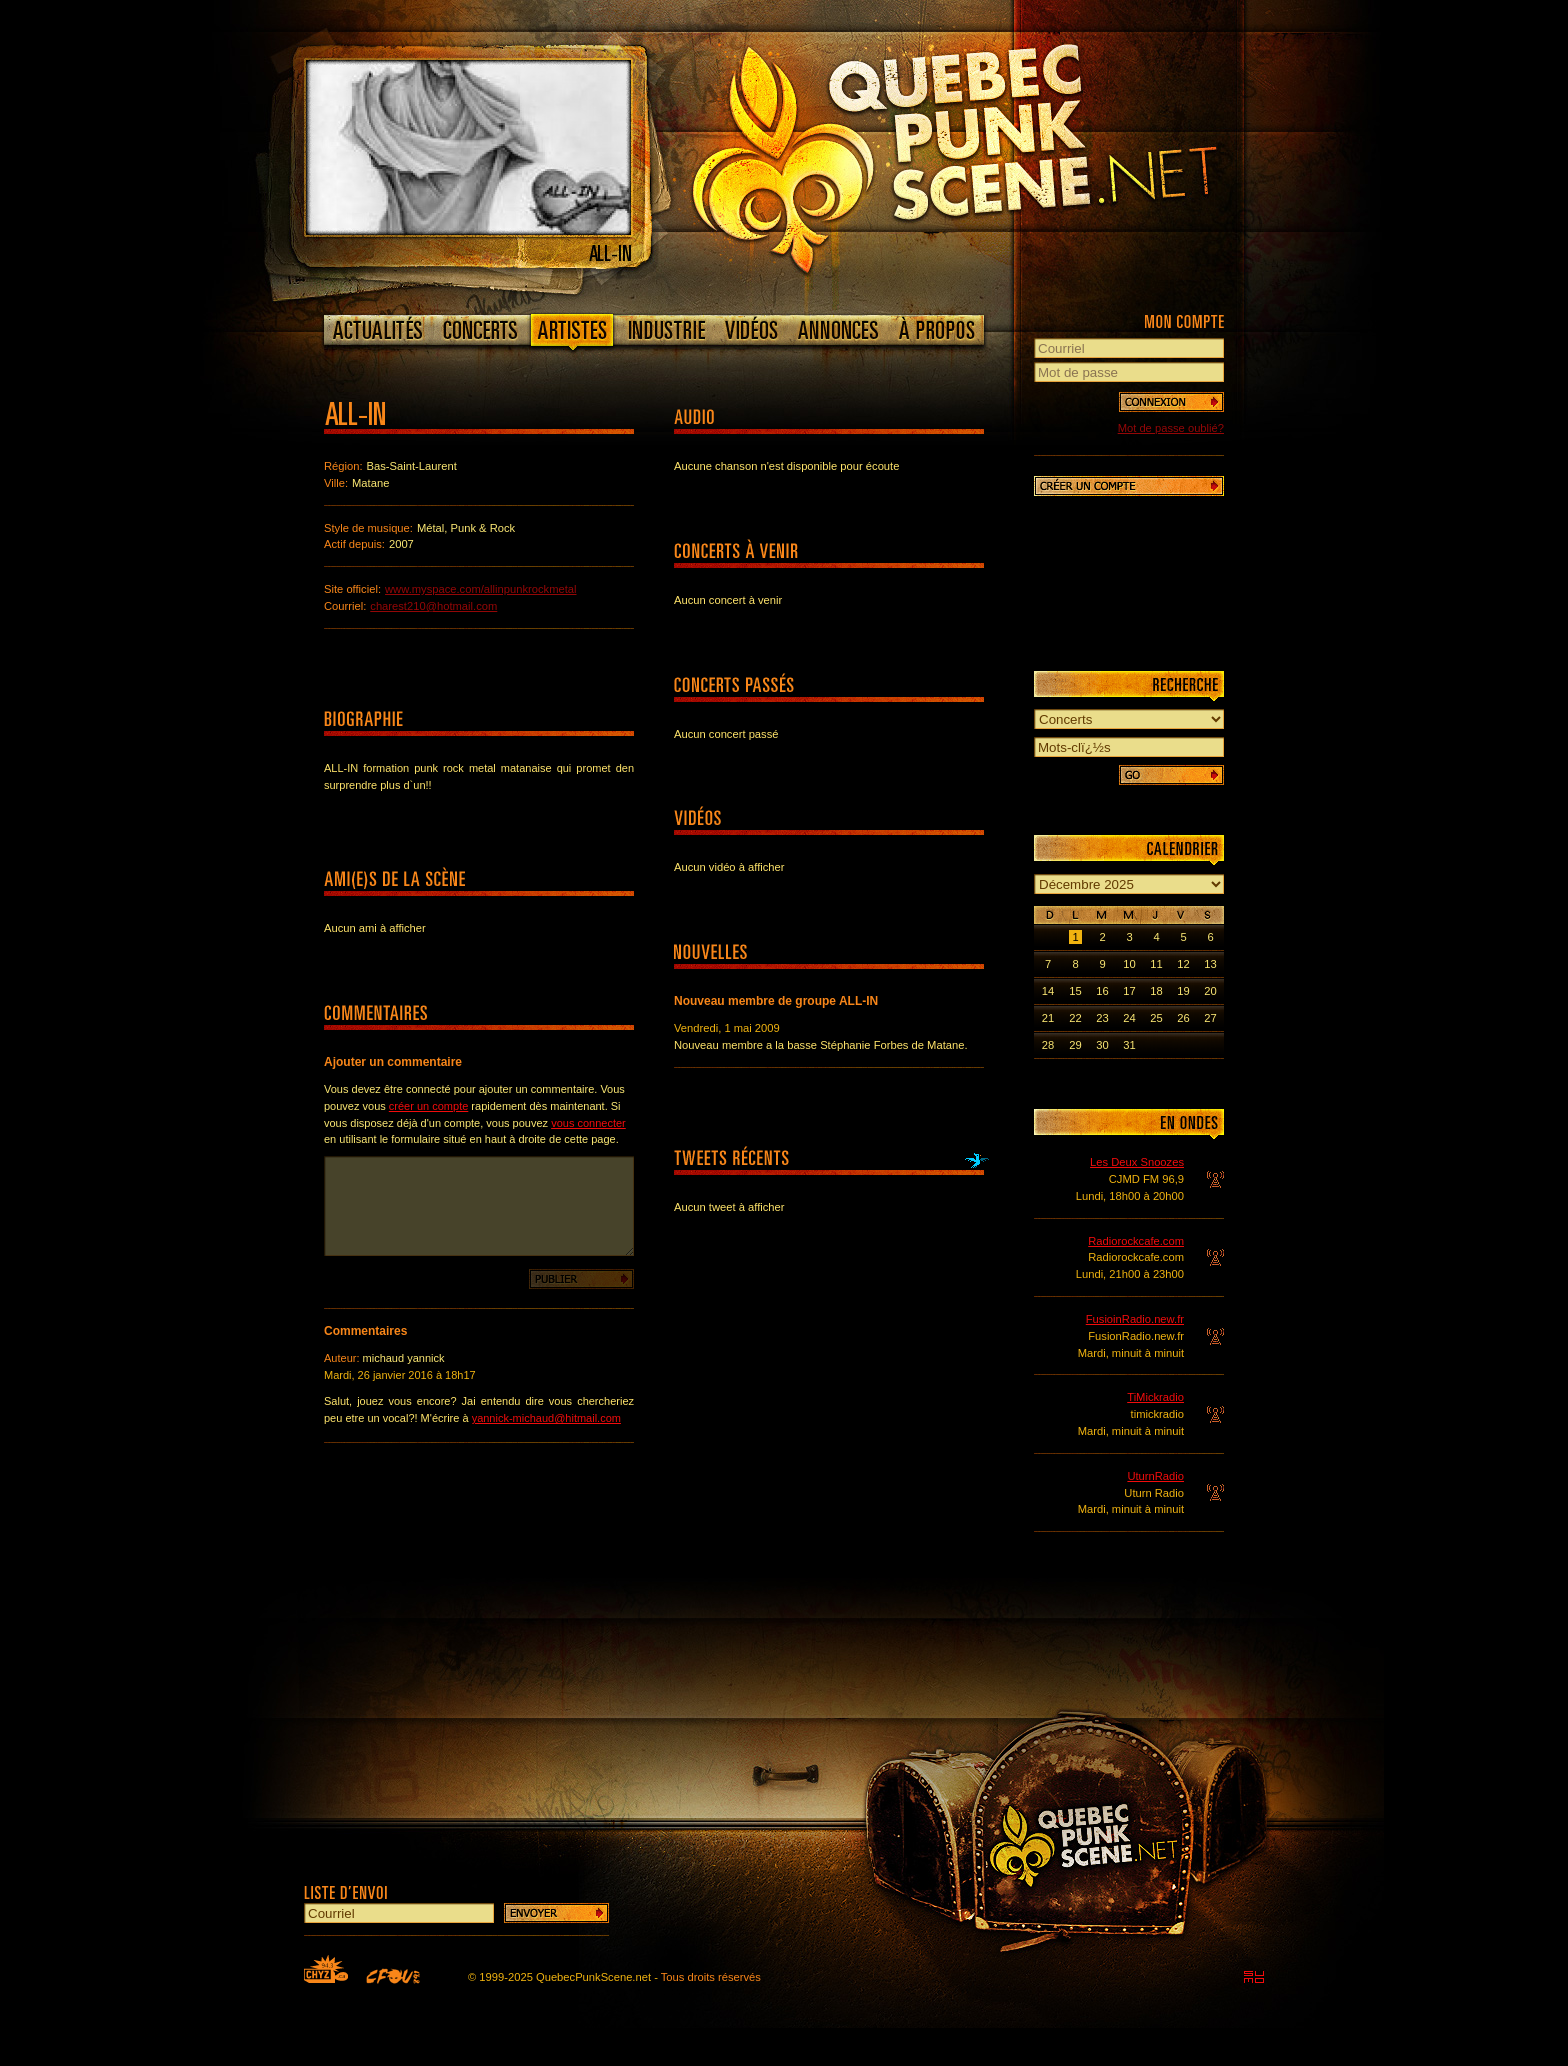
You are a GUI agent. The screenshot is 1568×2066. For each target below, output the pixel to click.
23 (1102, 1018)
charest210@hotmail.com (433, 606)
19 (1183, 991)
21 (1048, 1018)
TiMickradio (1155, 1397)
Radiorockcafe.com (1136, 1241)
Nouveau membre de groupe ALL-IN (776, 1001)
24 (1129, 1018)
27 (1210, 1018)
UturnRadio (1155, 1476)
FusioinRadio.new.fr (1135, 1319)
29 (1075, 1045)
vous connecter (588, 1123)
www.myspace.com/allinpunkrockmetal (481, 589)
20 (1210, 991)
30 (1102, 1045)
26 (1183, 1018)
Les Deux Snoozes (1137, 1162)
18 (1156, 991)
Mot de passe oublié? (1171, 428)
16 (1102, 991)
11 (1156, 964)
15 (1075, 991)
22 (1075, 1018)
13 (1210, 964)
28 (1048, 1045)
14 (1048, 991)
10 (1129, 964)
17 (1129, 991)
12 (1183, 964)
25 (1156, 1018)
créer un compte (428, 1106)
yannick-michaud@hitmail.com (546, 1418)
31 (1129, 1045)
